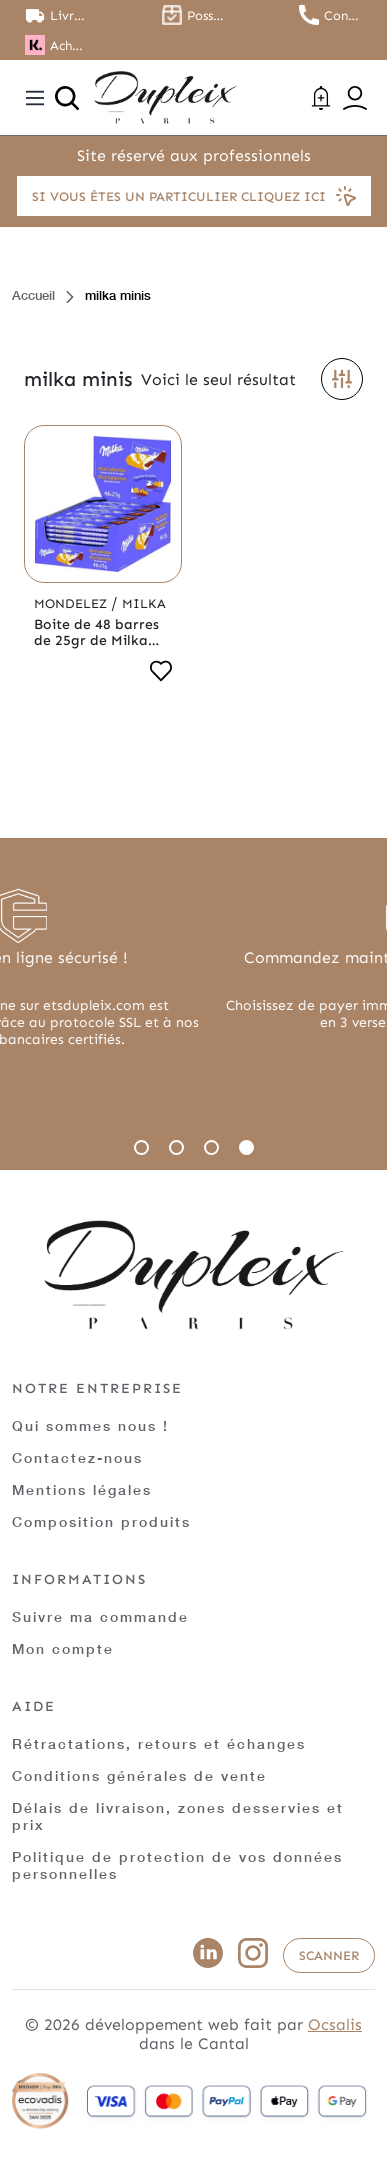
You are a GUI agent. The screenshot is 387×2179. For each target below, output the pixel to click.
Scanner (329, 1955)
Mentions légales (82, 1489)
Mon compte (63, 1648)
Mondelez (72, 603)
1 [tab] (141, 1147)
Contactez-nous (77, 1457)
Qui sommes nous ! (90, 1425)
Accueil (33, 295)
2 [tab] (176, 1147)
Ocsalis (335, 2024)
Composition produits (101, 1521)
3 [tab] (211, 1147)
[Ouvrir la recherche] (67, 98)
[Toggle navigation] (35, 98)
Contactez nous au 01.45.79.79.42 (343, 15)
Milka (144, 603)
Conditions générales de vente (139, 1775)
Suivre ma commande (100, 1616)
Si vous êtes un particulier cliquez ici (194, 196)
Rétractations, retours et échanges (159, 1743)
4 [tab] (246, 1147)
